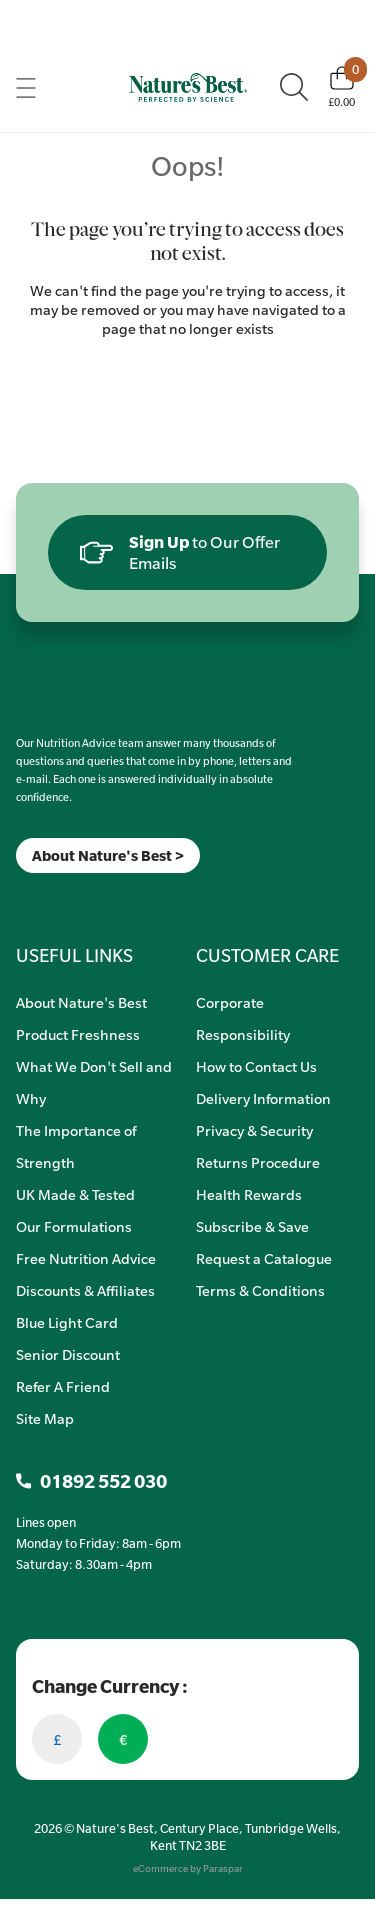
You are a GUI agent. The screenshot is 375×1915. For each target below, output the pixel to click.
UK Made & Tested (75, 1194)
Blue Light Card (67, 1322)
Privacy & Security (254, 1130)
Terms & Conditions (260, 1290)
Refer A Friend (63, 1386)
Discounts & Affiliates (85, 1290)
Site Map (45, 1418)
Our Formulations (74, 1226)
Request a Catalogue (264, 1258)
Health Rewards (249, 1194)
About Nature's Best (81, 1002)
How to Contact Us (256, 1066)
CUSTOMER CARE (267, 955)
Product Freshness (78, 1034)
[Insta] (33, 898)
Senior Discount (68, 1354)
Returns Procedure (258, 1162)
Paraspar (223, 1868)
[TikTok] (50, 898)
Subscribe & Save (252, 1226)
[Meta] (16, 898)
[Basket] (341, 87)
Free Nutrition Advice (86, 1258)
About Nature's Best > (108, 855)
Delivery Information (263, 1098)
